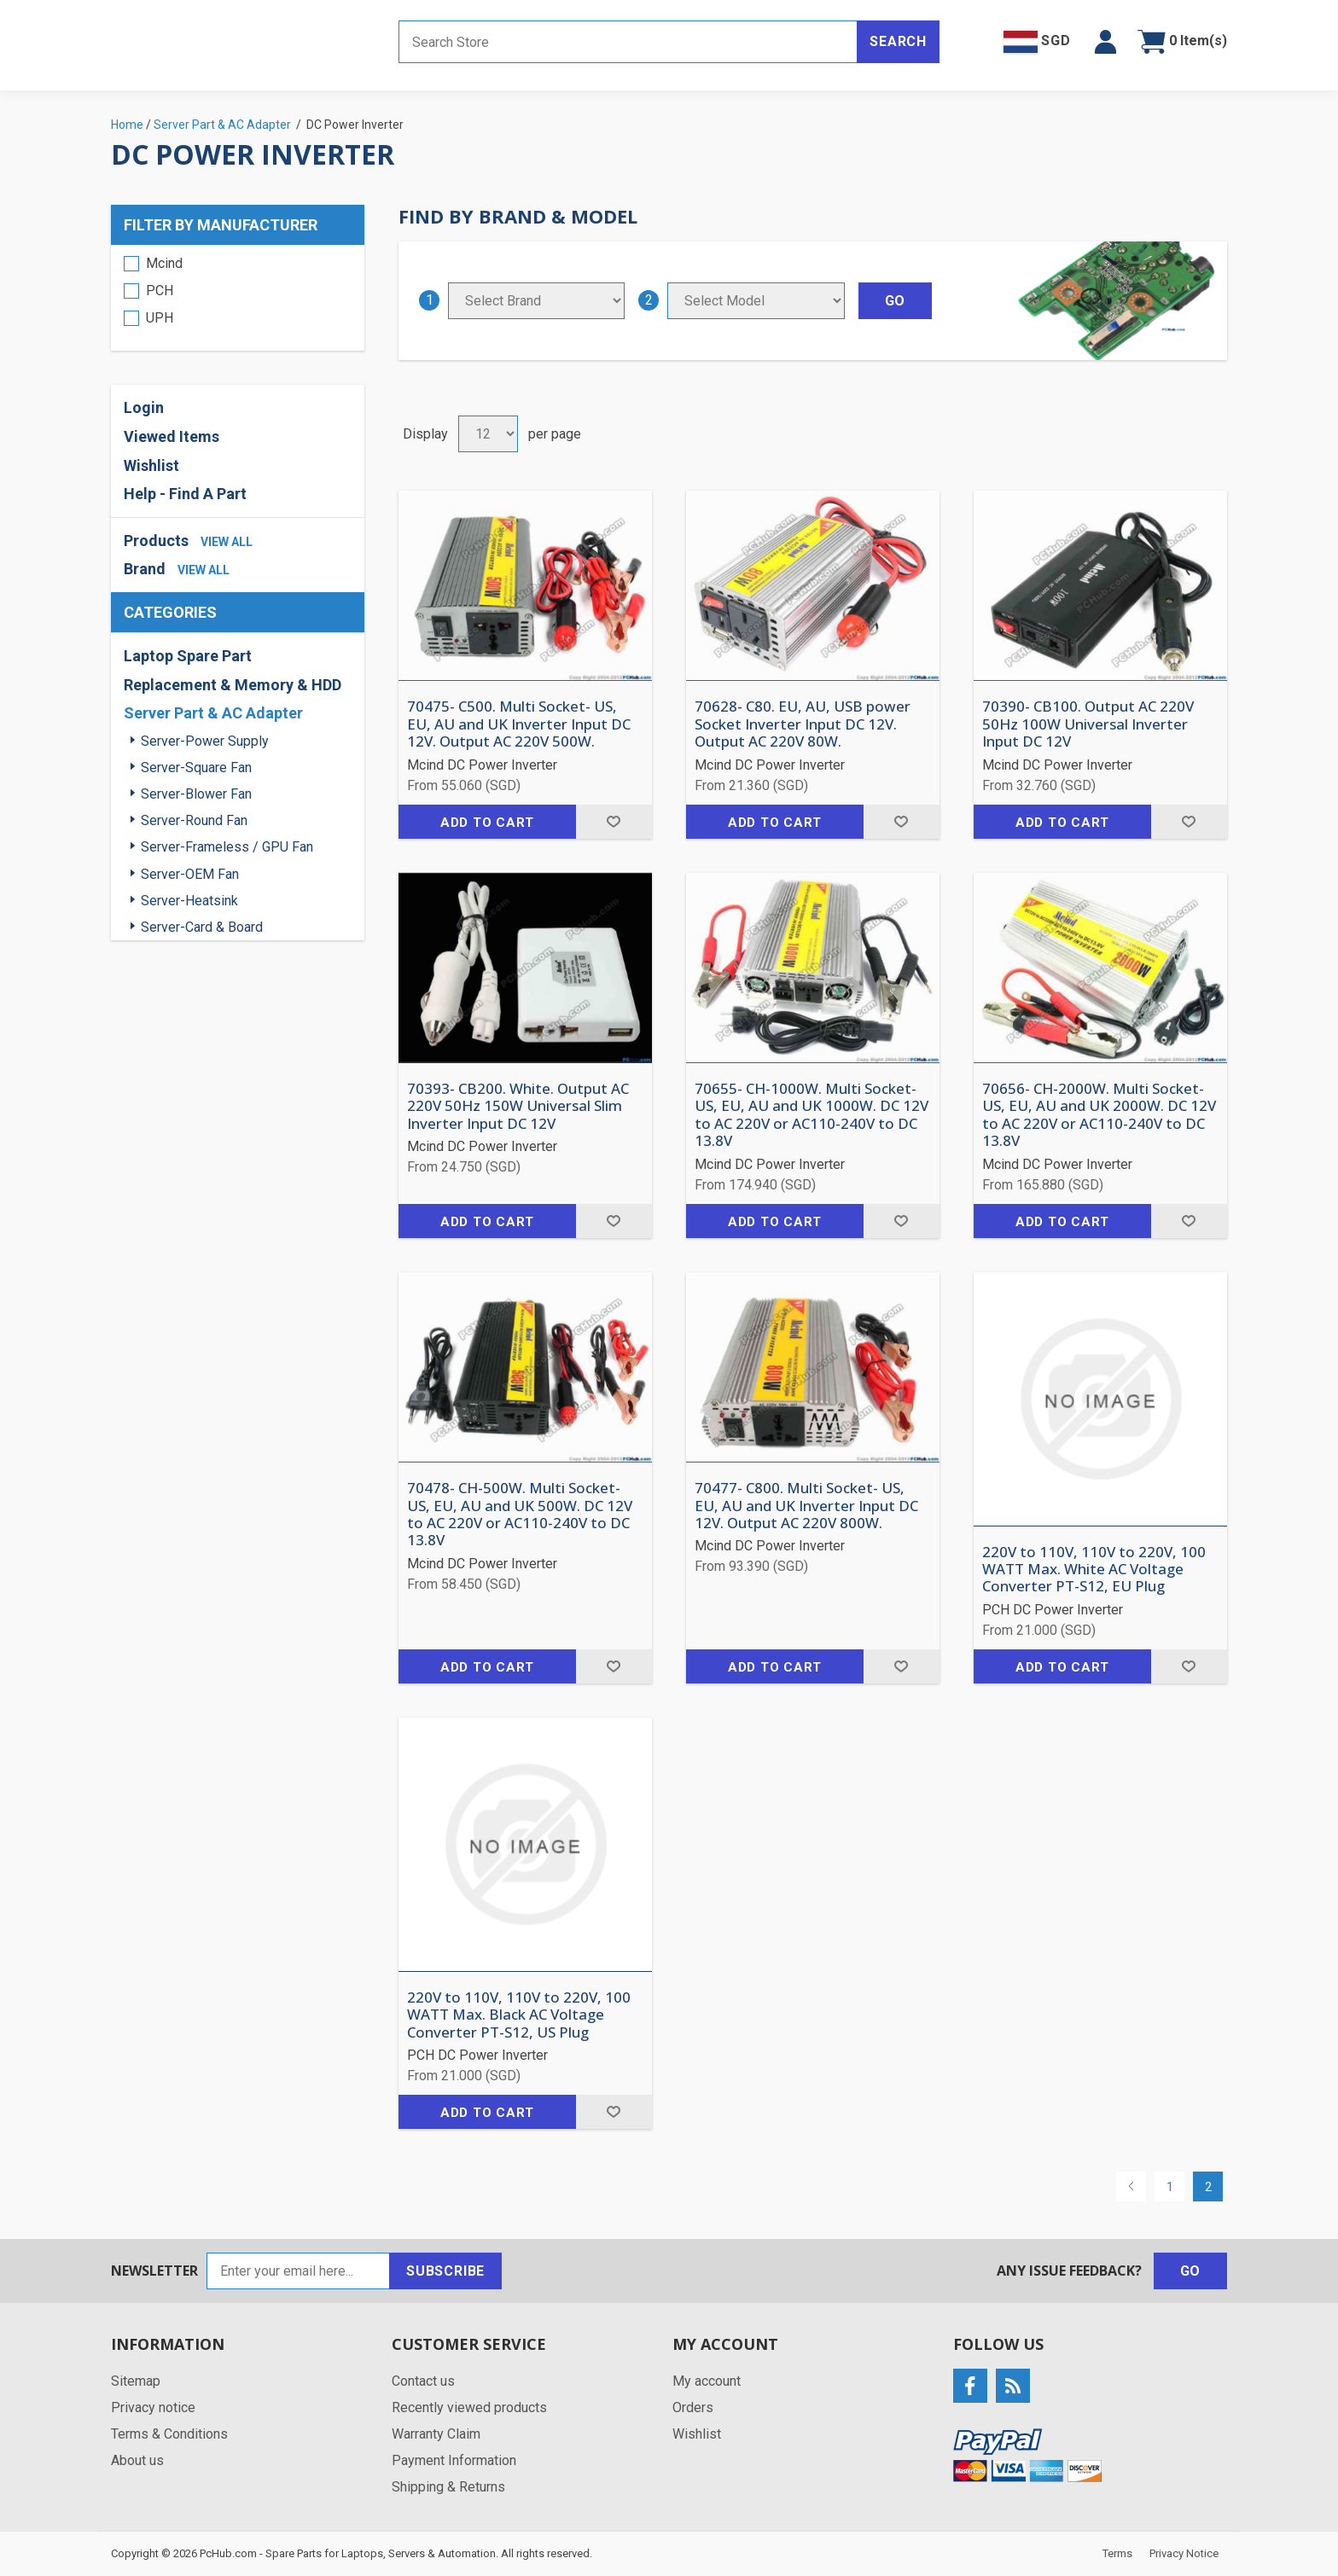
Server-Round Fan (194, 820)
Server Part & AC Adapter (213, 713)
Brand (145, 569)
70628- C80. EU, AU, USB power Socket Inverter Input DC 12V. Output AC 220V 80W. (802, 724)
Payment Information (454, 2460)
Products (156, 541)
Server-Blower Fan (196, 794)
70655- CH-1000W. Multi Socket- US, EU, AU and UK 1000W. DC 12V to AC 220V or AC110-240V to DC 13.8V (811, 1115)
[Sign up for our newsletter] (298, 2271)
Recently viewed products (469, 2407)
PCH (159, 290)
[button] (1105, 42)
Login (144, 407)
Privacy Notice (1184, 2553)
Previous (1131, 2186)
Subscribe (445, 2271)
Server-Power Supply (205, 741)
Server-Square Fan (196, 767)
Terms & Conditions (169, 2434)
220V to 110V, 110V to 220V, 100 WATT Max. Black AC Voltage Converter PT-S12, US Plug (519, 2015)
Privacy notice (153, 2407)
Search (898, 41)
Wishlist (151, 465)
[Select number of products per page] (488, 434)
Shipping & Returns (448, 2487)
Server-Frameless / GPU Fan (227, 847)
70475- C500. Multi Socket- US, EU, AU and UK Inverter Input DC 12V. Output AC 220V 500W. (519, 724)
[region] (237, 298)
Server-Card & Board (202, 927)
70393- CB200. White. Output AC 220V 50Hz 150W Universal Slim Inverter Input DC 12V (518, 1106)
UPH (159, 318)
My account (706, 2381)
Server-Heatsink (189, 901)
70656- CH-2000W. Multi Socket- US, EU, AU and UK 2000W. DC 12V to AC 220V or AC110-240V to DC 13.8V (1099, 1115)
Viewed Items (171, 436)
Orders (692, 2407)
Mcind (164, 263)
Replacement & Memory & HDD (232, 685)
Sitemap (135, 2381)
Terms (1117, 2553)
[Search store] (628, 41)
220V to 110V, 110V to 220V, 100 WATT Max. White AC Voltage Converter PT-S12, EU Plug (1094, 1570)
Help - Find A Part (185, 494)
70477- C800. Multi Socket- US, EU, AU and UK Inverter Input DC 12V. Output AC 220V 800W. (806, 1506)
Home (127, 124)
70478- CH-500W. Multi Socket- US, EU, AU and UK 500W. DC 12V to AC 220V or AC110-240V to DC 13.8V (519, 1515)
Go (1190, 2271)
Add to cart (487, 822)
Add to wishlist (614, 822)
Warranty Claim (436, 2434)
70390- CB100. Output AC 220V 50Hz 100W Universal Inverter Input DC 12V (1088, 724)
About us (137, 2460)
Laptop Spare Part (188, 656)
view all (227, 542)
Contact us (423, 2381)
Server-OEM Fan (190, 874)
